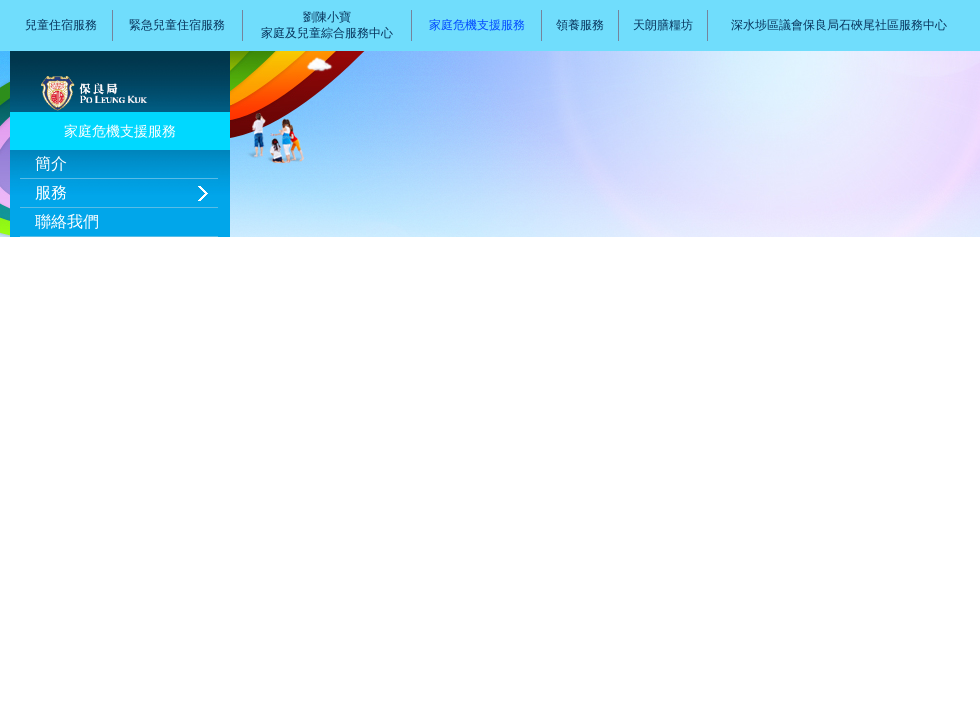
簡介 (51, 163)
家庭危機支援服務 (477, 25)
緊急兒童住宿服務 (177, 25)
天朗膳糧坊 (663, 25)
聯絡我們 (67, 221)
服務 (51, 192)
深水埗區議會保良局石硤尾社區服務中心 (839, 25)
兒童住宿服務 (61, 25)
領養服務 (580, 25)
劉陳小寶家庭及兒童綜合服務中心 (327, 25)
